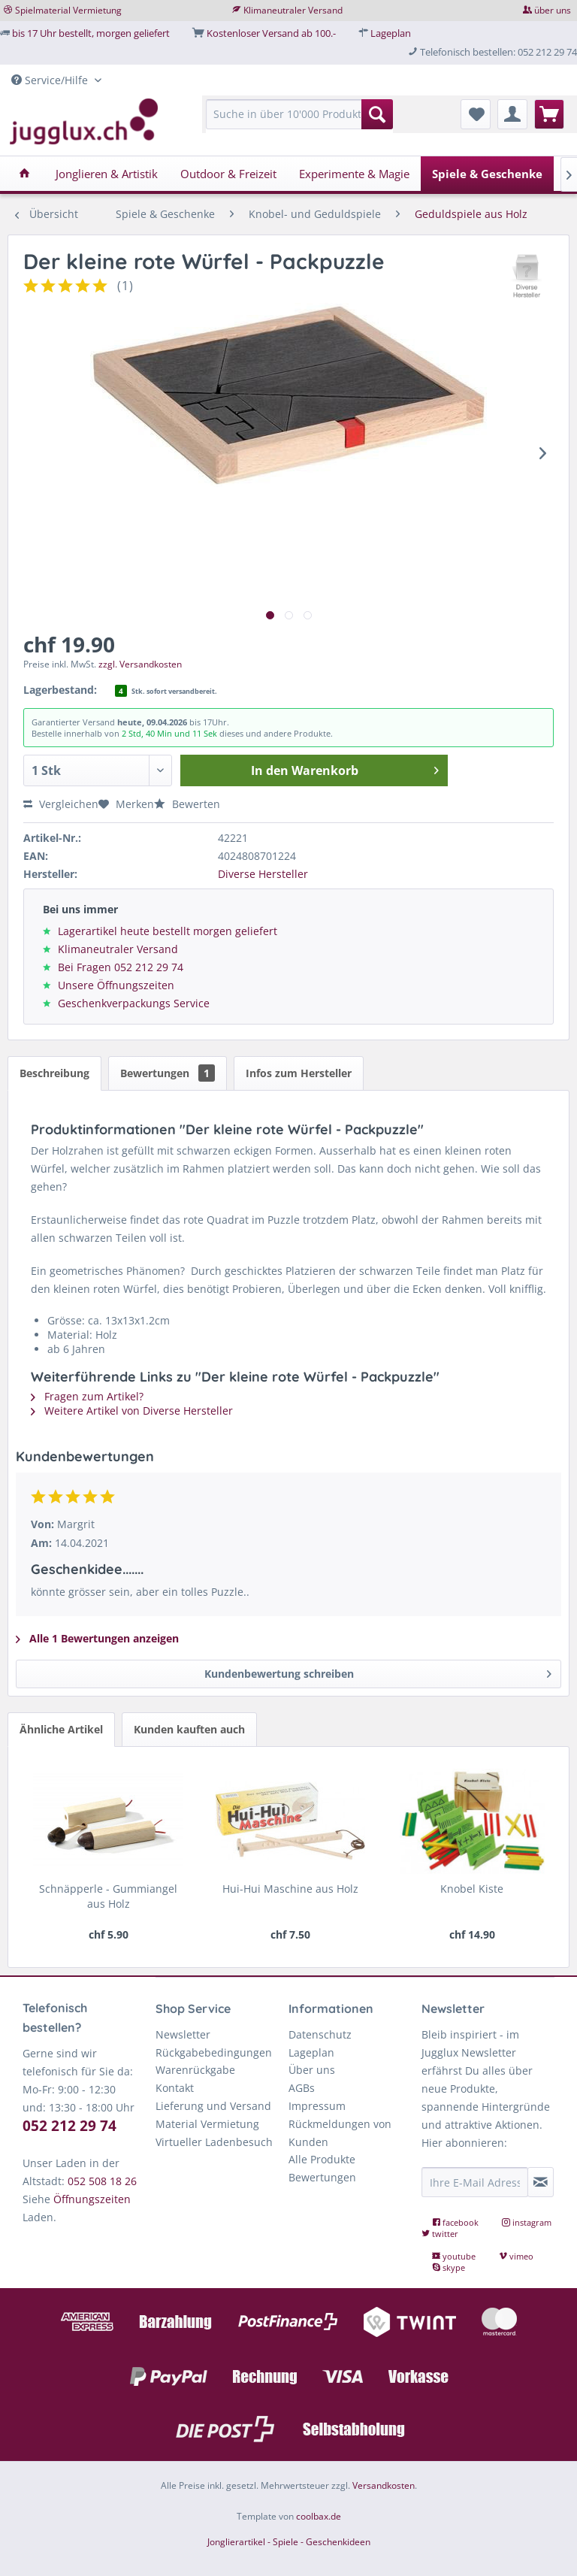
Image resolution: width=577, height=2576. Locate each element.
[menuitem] (300, 121)
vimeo (516, 2256)
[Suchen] (377, 114)
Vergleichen (60, 804)
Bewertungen (167, 1073)
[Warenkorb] (549, 114)
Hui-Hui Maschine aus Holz (290, 1888)
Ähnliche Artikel (61, 1729)
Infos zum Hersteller (299, 1073)
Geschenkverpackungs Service (134, 1003)
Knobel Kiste (471, 1888)
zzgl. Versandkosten (140, 664)
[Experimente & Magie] (354, 173)
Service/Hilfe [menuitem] (51, 80)
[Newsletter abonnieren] (540, 2182)
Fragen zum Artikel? (87, 1396)
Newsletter (183, 2034)
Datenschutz (320, 2034)
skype (448, 2267)
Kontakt (175, 2088)
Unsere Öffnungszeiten (116, 985)
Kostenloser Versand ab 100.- (271, 33)
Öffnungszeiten (92, 2199)
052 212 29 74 (69, 2126)
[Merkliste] (476, 114)
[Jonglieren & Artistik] (106, 173)
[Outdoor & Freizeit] (228, 173)
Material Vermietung (207, 2124)
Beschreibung (54, 1073)
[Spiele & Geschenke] (487, 173)
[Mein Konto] (512, 114)
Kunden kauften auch (189, 1729)
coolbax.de (318, 2516)
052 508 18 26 (102, 2181)
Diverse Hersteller (263, 874)
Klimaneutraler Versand (293, 10)
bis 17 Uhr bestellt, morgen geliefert (91, 33)
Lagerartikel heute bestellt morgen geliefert (167, 931)
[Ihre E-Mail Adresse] (474, 2182)
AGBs (301, 2088)
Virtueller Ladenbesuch (214, 2142)
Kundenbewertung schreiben (378, 1671)
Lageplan (390, 33)
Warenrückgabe (195, 2070)
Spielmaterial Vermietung (68, 10)
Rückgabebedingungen (214, 2052)
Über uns (311, 2070)
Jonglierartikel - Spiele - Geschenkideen (288, 2541)
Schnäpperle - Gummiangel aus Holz (108, 1896)
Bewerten (187, 804)
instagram (526, 2222)
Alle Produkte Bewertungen (322, 2168)
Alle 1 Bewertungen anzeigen (97, 1638)
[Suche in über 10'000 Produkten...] (300, 114)
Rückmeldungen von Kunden (339, 2133)
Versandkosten (383, 2485)
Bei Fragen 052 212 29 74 (120, 967)
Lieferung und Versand (213, 2106)
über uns (552, 10)
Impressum (317, 2106)
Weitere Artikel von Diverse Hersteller (132, 1410)
